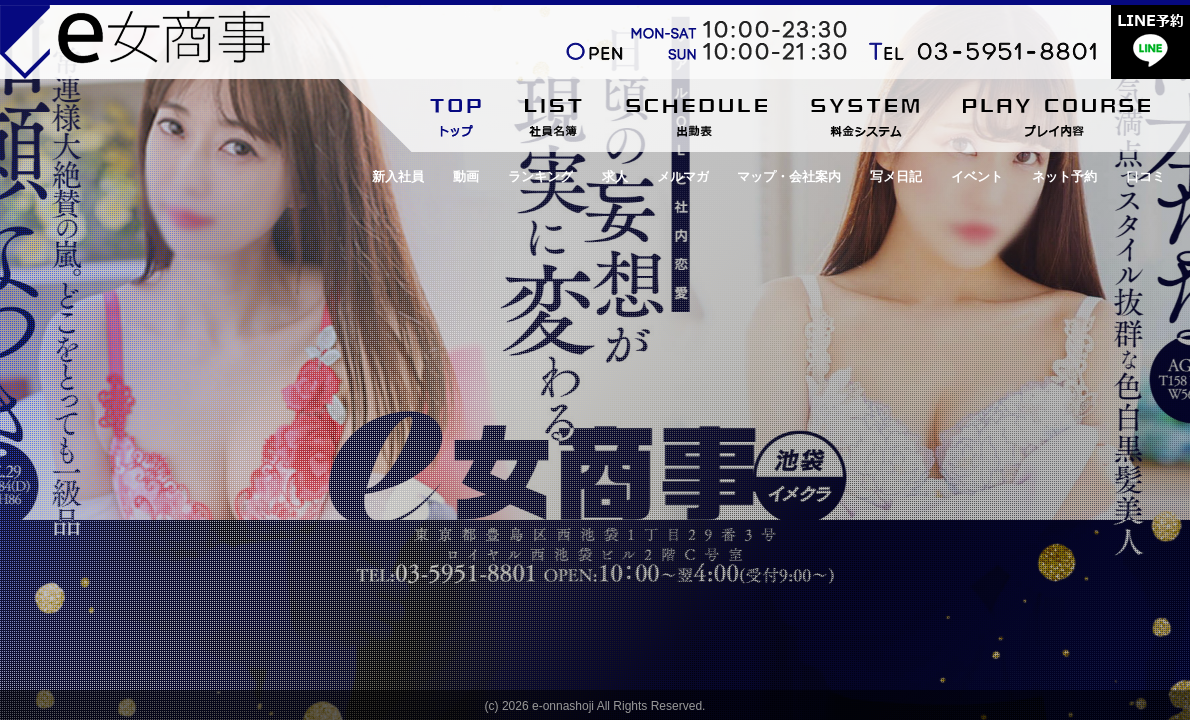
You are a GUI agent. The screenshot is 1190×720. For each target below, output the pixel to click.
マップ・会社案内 (789, 176)
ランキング (540, 176)
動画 (466, 176)
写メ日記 (896, 176)
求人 (615, 176)
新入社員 (398, 176)
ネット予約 (1064, 176)
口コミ (1145, 176)
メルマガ (683, 176)
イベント (977, 176)
